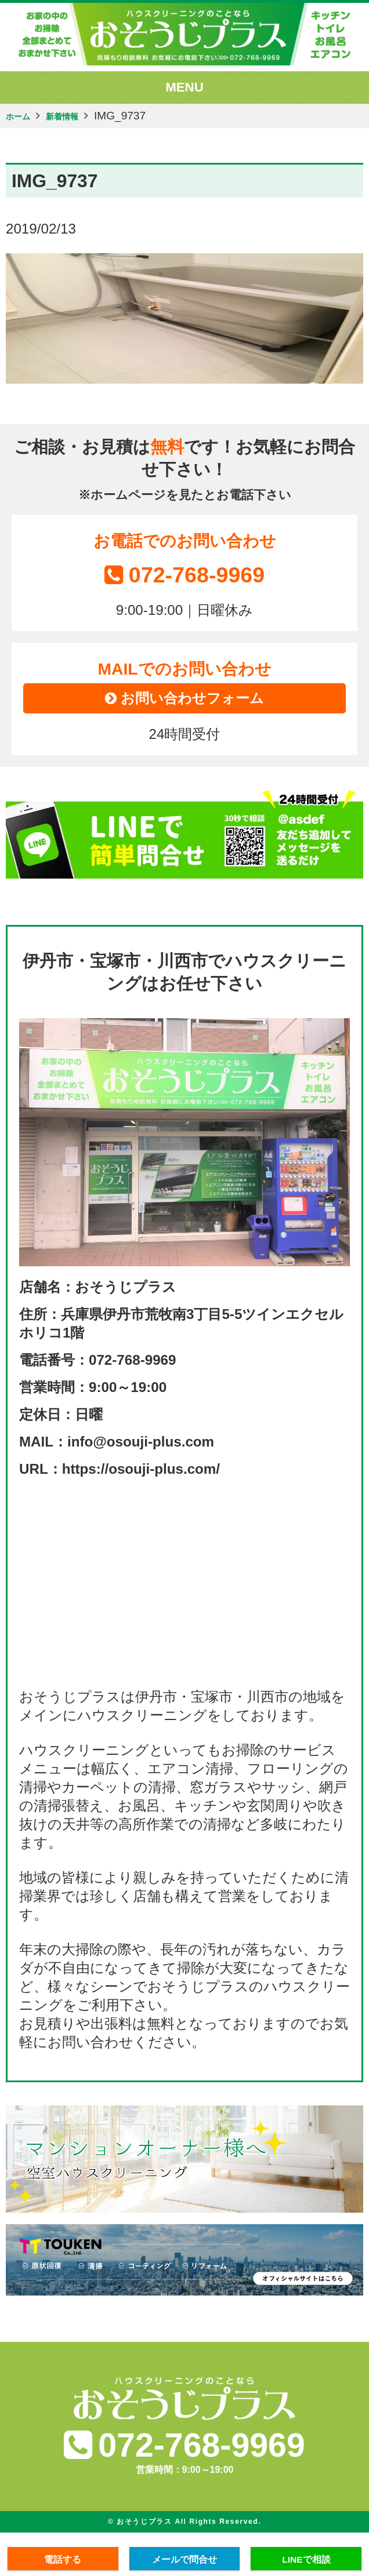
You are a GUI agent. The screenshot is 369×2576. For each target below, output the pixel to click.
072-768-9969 (184, 574)
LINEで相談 (306, 2558)
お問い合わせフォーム (184, 703)
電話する (63, 2558)
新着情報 (77, 117)
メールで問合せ (184, 2558)
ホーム (22, 117)
